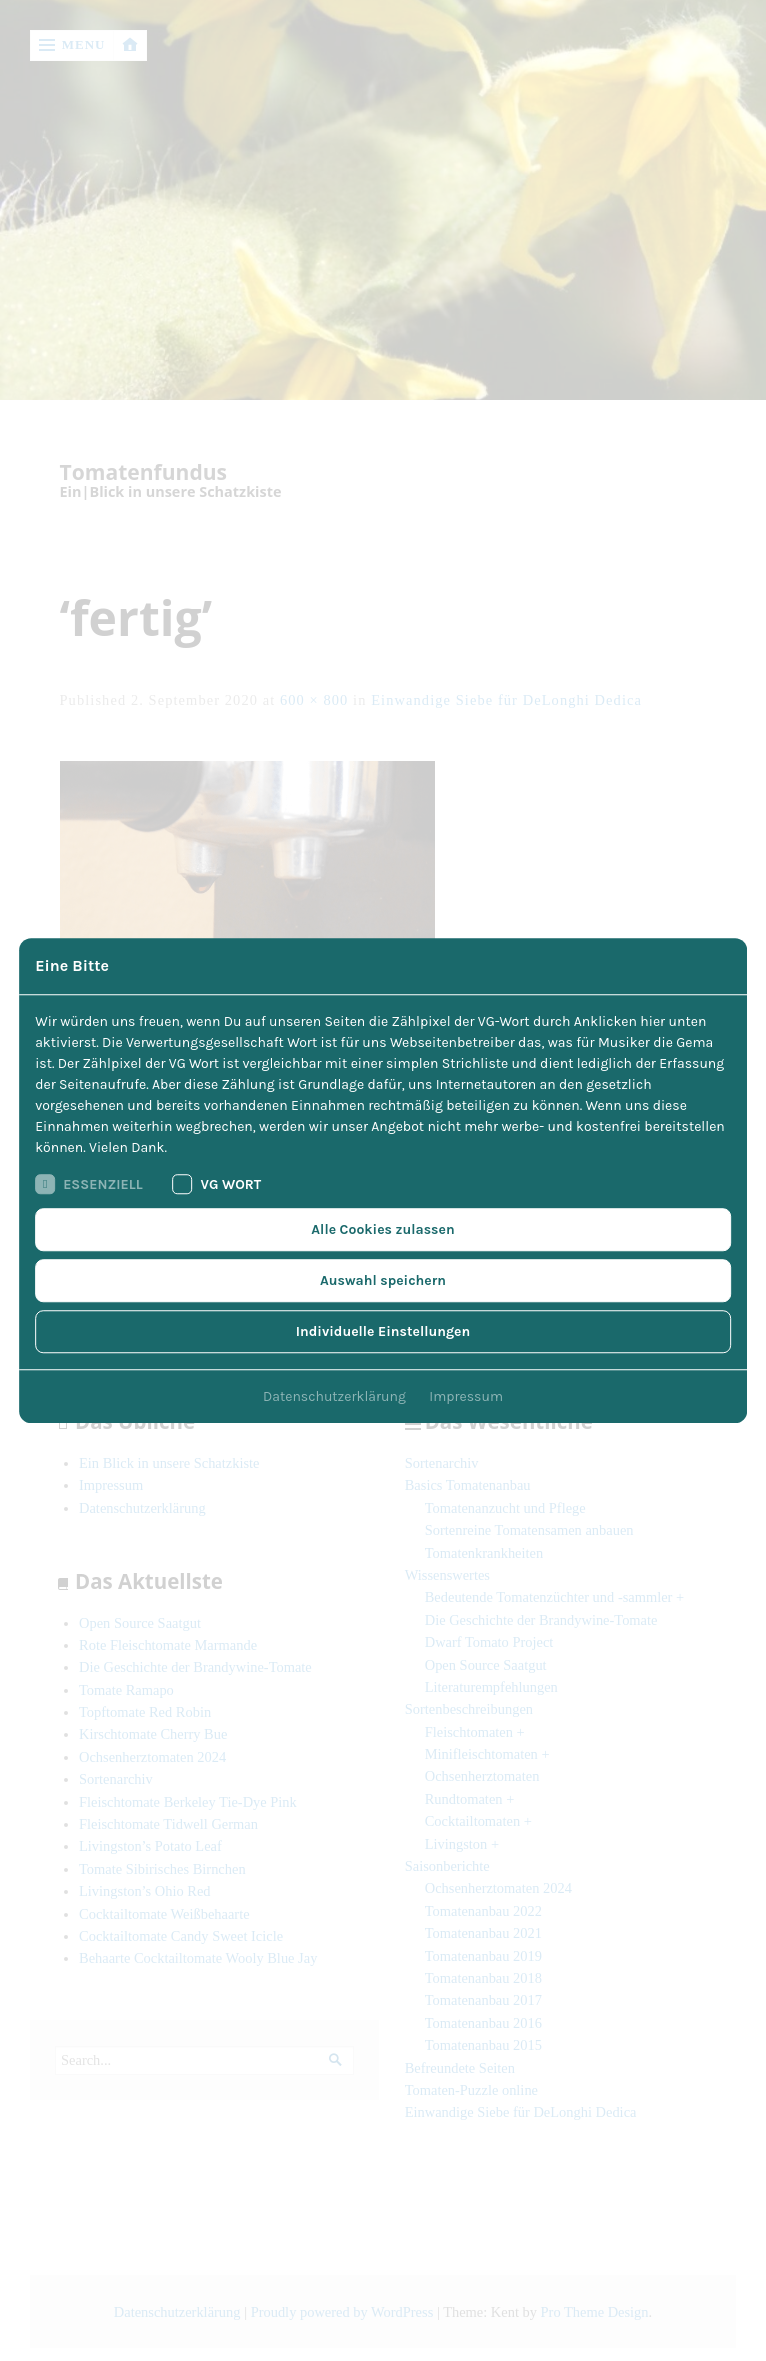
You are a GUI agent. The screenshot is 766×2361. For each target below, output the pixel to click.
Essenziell (88, 1184)
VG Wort (217, 1184)
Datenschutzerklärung (334, 1396)
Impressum (466, 1396)
